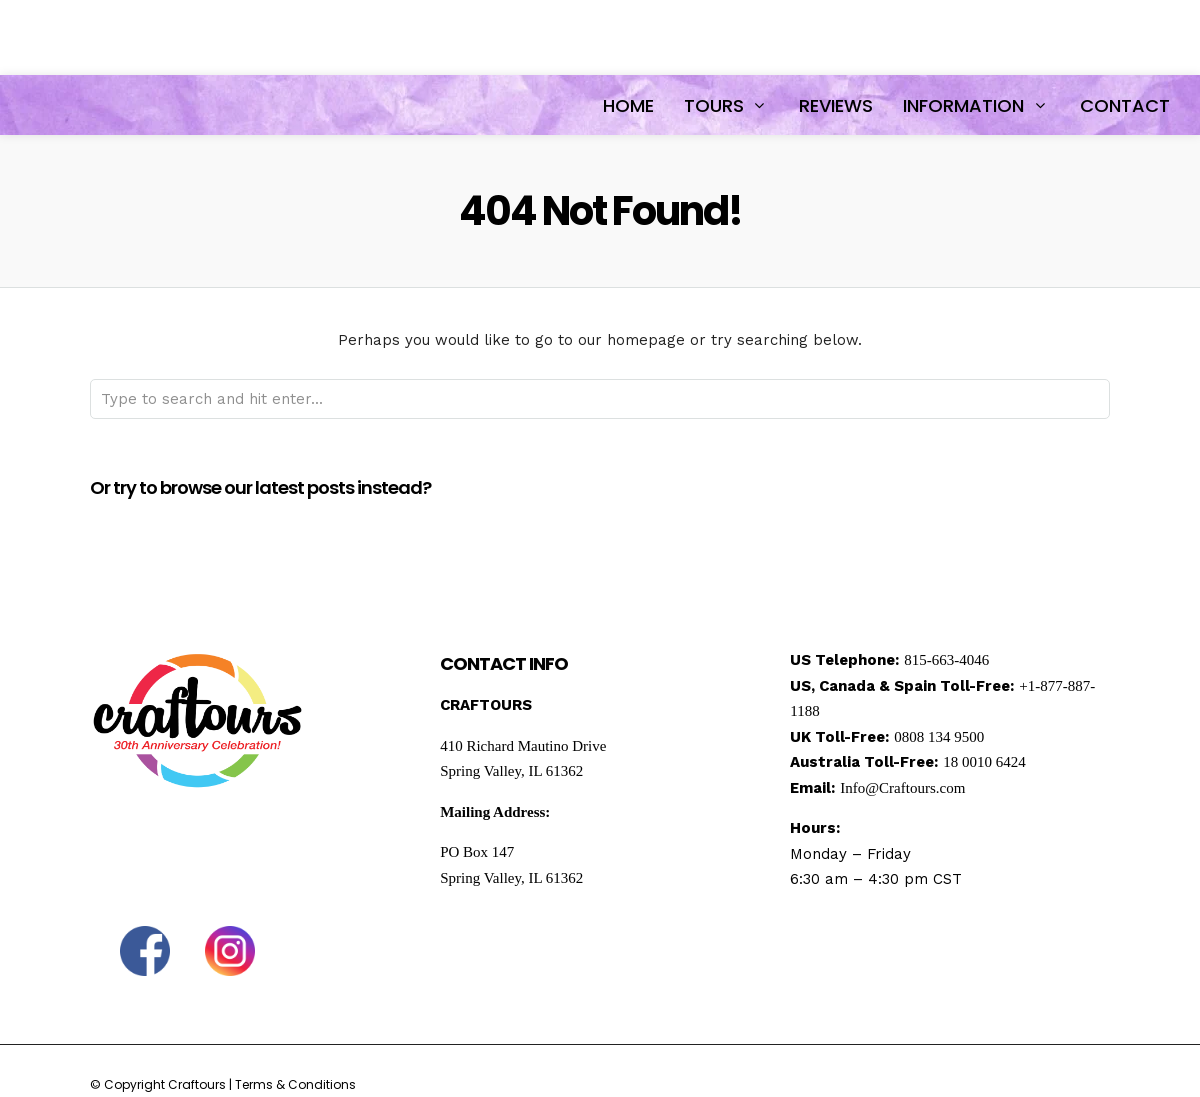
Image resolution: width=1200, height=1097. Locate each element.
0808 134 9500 (939, 737)
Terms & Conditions (295, 1084)
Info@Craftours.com (902, 788)
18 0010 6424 (984, 762)
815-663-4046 (946, 660)
